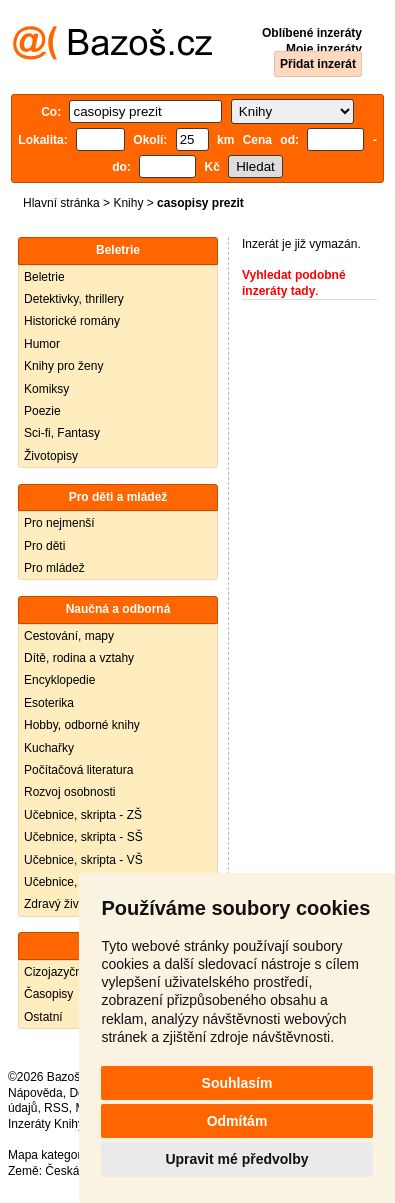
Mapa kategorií (47, 1155)
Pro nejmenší (59, 523)
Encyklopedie (59, 680)
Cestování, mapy (69, 636)
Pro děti (44, 546)
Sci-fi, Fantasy (62, 433)
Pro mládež (54, 568)
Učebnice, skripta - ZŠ (83, 815)
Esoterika (49, 703)
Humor (42, 344)
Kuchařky (49, 748)
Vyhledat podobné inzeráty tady (294, 283)
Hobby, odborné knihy (82, 725)
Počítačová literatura (78, 770)
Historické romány (72, 321)
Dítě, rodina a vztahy (79, 658)
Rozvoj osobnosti (69, 792)
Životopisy (51, 456)
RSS (56, 1108)
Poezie (42, 411)
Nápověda (35, 1093)
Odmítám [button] (237, 1121)
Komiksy (46, 389)
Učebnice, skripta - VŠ (83, 860)
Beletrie (44, 277)
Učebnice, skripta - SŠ (83, 837)
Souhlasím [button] (237, 1083)
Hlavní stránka (61, 203)
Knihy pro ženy (63, 366)
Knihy (128, 203)
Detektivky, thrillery (74, 299)
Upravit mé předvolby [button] (236, 1159)
